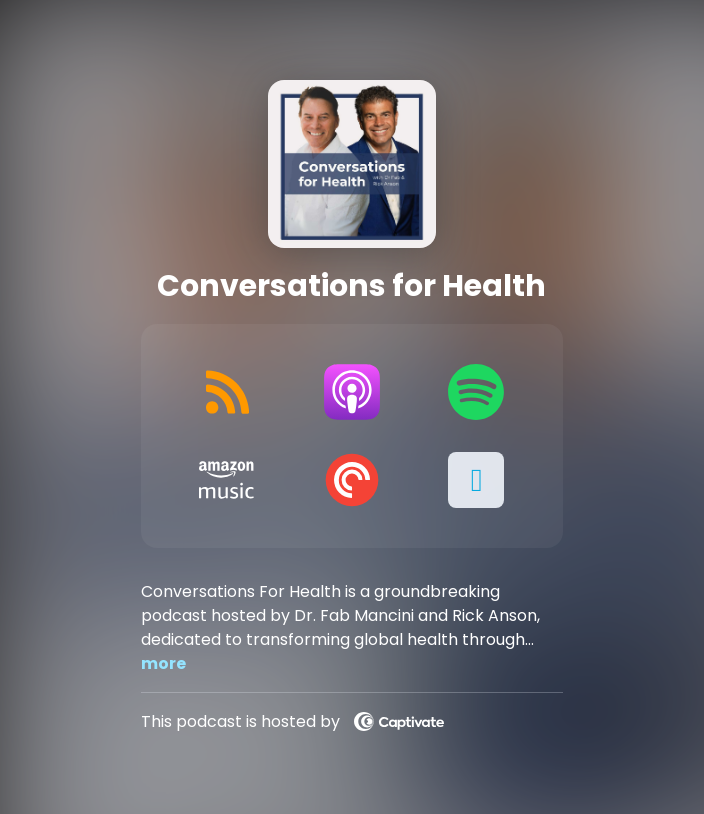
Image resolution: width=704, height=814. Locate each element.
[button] (476, 480)
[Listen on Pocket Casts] (351, 480)
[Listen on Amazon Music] (227, 480)
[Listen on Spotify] (476, 392)
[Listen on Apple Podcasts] (351, 392)
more (163, 663)
